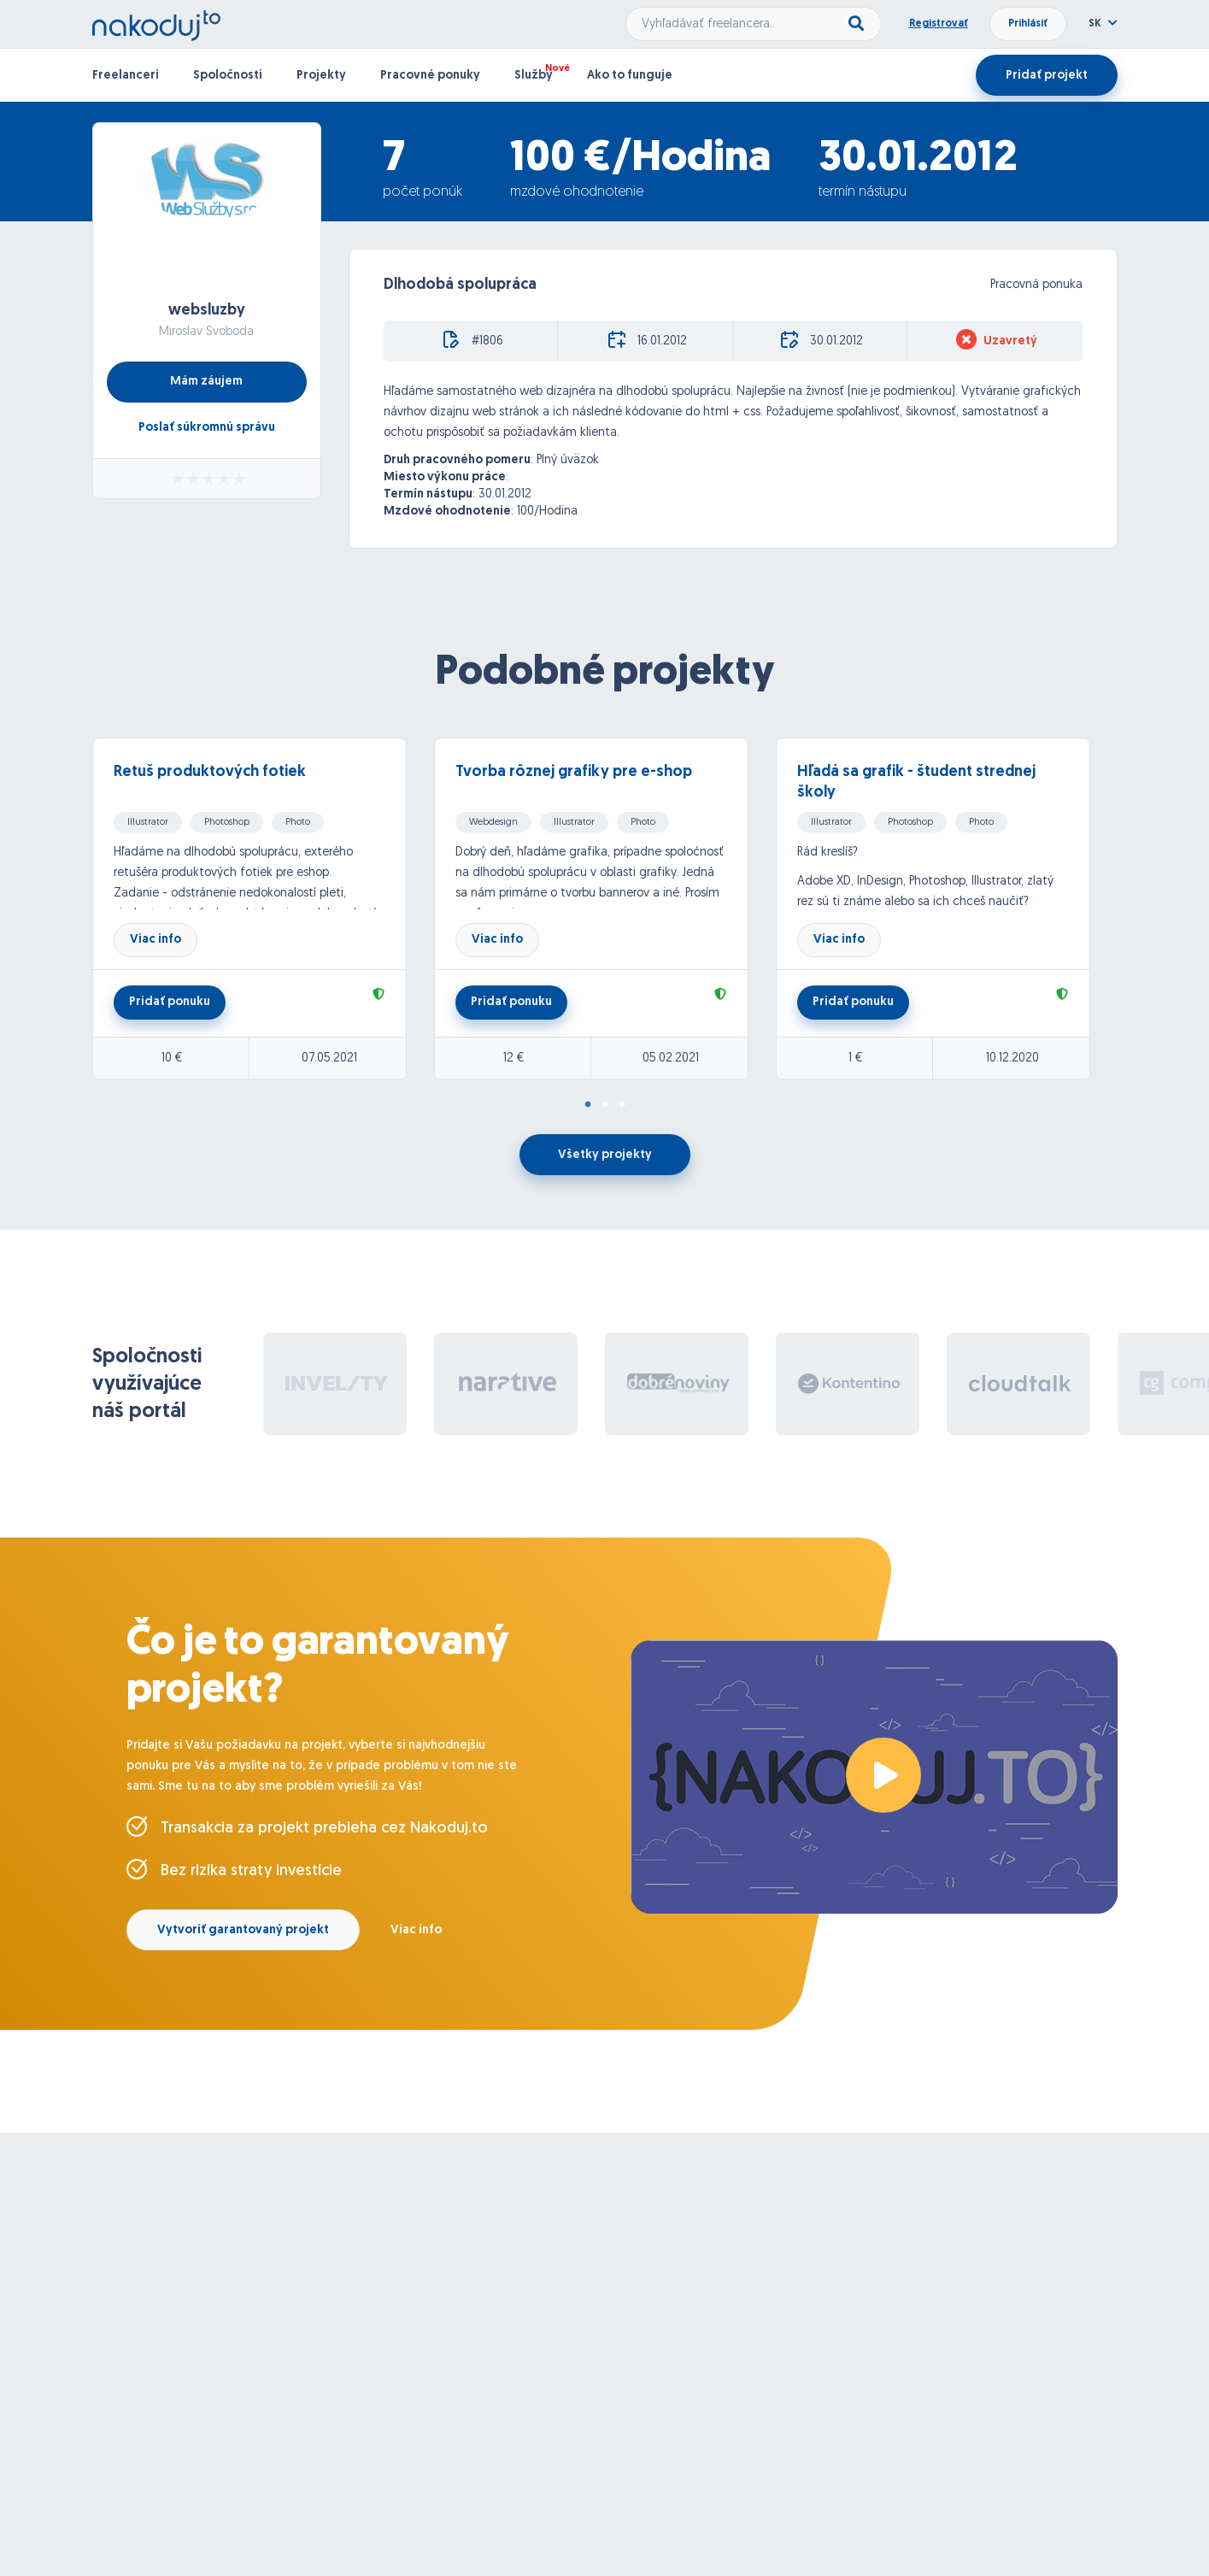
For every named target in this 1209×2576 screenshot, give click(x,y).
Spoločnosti (227, 75)
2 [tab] (604, 1105)
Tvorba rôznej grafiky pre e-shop (573, 772)
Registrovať (938, 24)
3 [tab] (622, 1105)
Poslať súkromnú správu (206, 427)
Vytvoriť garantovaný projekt (243, 1930)
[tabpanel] (263, 908)
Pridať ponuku (169, 1002)
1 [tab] (587, 1105)
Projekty (321, 75)
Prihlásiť (1028, 24)
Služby (533, 75)
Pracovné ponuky (430, 75)
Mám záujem (206, 381)
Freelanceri (125, 75)
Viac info (155, 939)
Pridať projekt (1047, 75)
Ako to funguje (629, 75)
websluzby (206, 311)
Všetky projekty (605, 1155)
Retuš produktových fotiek (210, 772)
